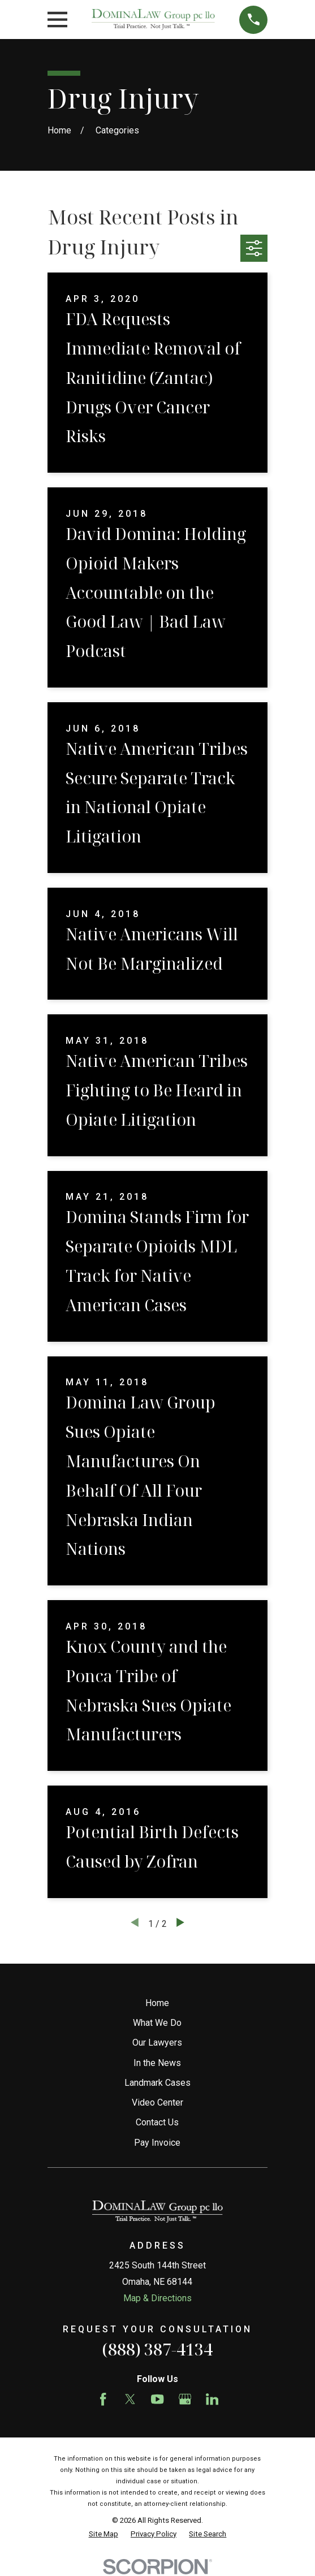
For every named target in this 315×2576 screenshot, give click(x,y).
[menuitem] (103, 2534)
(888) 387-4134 (157, 2349)
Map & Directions (157, 2298)
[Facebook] (103, 2399)
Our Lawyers (157, 2042)
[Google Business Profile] (185, 2399)
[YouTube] (157, 2399)
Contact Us (157, 2122)
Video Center (157, 2102)
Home (157, 2003)
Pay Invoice (157, 2142)
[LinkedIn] (212, 2399)
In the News (157, 2063)
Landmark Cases (157, 2082)
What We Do (157, 2022)
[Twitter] (130, 2399)
